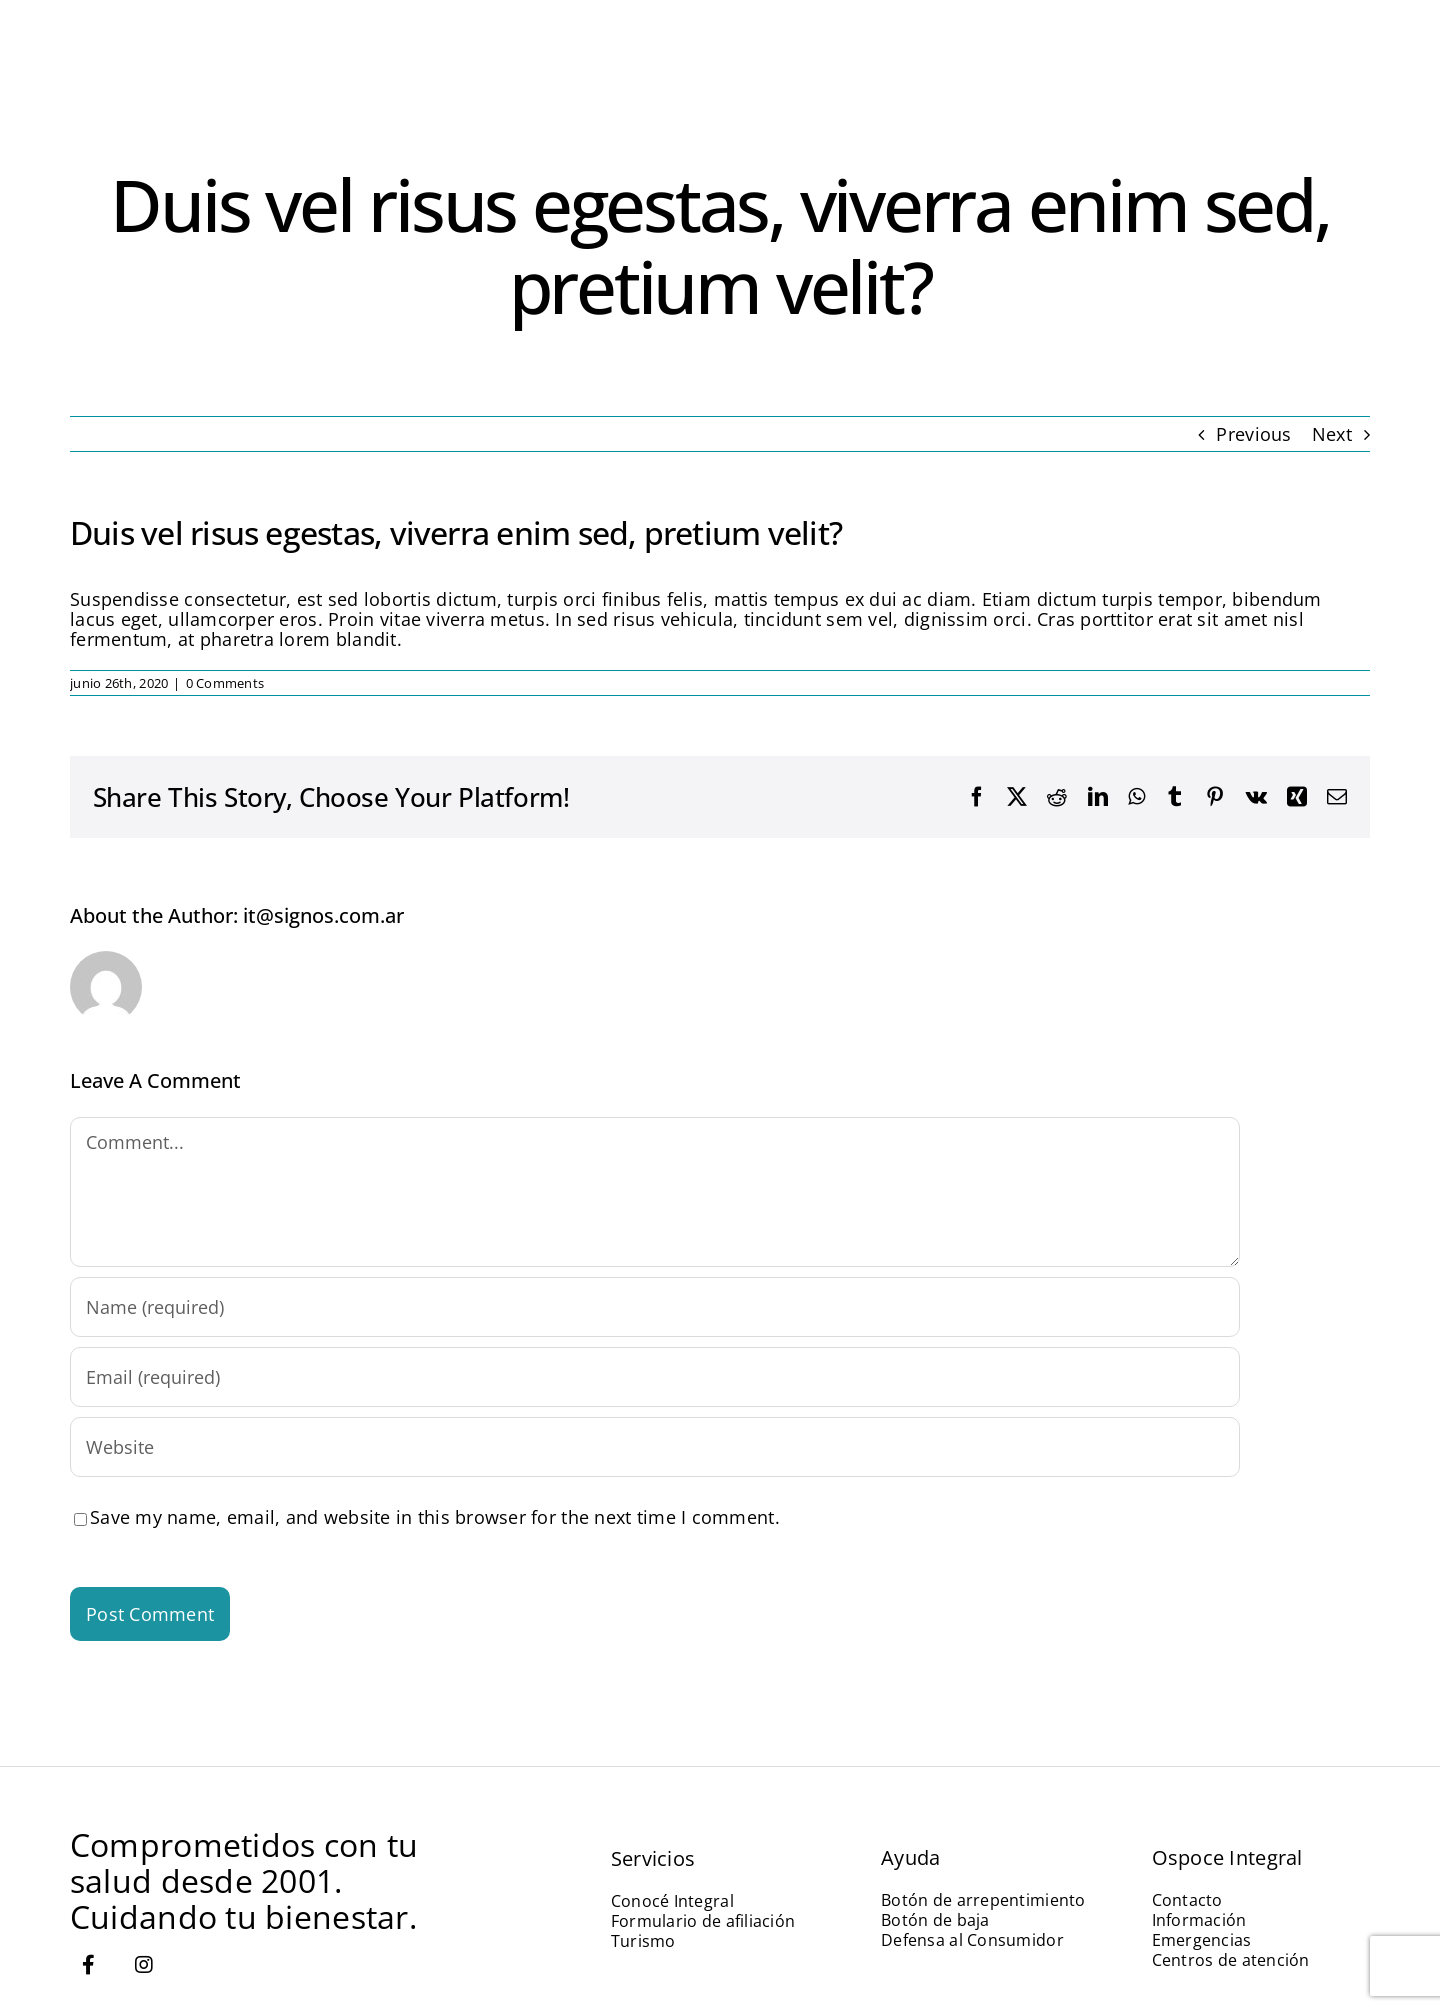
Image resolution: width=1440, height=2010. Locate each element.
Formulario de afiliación (703, 1921)
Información (1199, 1920)
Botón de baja (935, 1920)
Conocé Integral (672, 1901)
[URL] (655, 1447)
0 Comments (225, 683)
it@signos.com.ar (323, 915)
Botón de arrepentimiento (983, 1900)
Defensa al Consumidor (972, 1940)
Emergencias (1202, 1940)
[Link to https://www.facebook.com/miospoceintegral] (88, 1965)
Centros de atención (1231, 1960)
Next (1332, 434)
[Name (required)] (655, 1307)
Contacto (1187, 1900)
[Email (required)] (655, 1377)
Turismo (643, 1941)
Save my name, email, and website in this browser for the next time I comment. (435, 1517)
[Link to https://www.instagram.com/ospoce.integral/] (144, 1965)
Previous (1253, 434)
